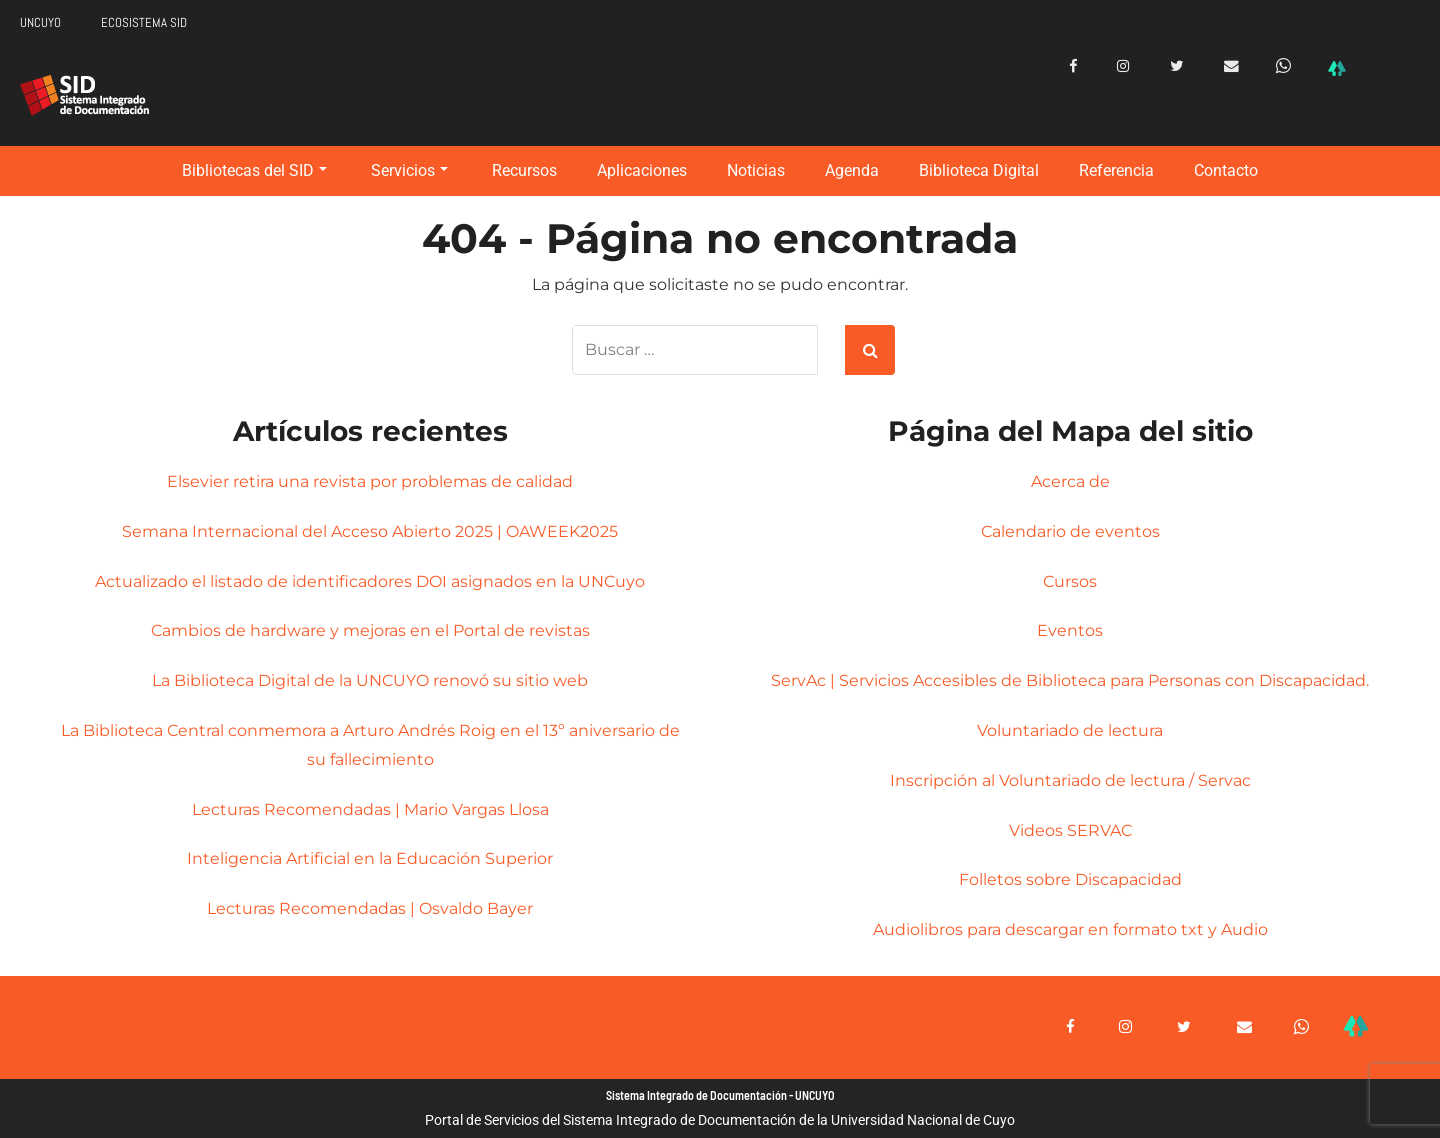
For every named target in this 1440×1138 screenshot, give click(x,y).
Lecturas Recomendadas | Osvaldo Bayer (370, 908)
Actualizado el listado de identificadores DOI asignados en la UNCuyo (370, 581)
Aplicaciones (642, 170)
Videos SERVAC (1070, 830)
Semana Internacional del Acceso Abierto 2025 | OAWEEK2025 (370, 531)
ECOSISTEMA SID (144, 22)
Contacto (1226, 170)
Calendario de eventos (1070, 531)
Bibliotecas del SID (254, 170)
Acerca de (1070, 481)
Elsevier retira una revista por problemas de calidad (370, 481)
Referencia (1116, 170)
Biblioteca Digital (979, 170)
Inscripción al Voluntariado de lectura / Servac (1070, 780)
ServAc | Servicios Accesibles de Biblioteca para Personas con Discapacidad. (1070, 680)
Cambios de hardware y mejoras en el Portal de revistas (370, 630)
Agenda (852, 170)
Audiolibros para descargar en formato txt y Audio (1070, 929)
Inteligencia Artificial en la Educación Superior (370, 858)
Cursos (1070, 581)
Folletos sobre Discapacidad (1070, 879)
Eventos (1070, 630)
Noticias (756, 170)
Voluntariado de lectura (1070, 730)
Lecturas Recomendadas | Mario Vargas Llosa (370, 809)
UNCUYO (40, 22)
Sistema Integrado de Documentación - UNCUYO (720, 1095)
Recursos (524, 170)
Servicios (409, 170)
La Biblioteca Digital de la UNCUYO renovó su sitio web (370, 680)
